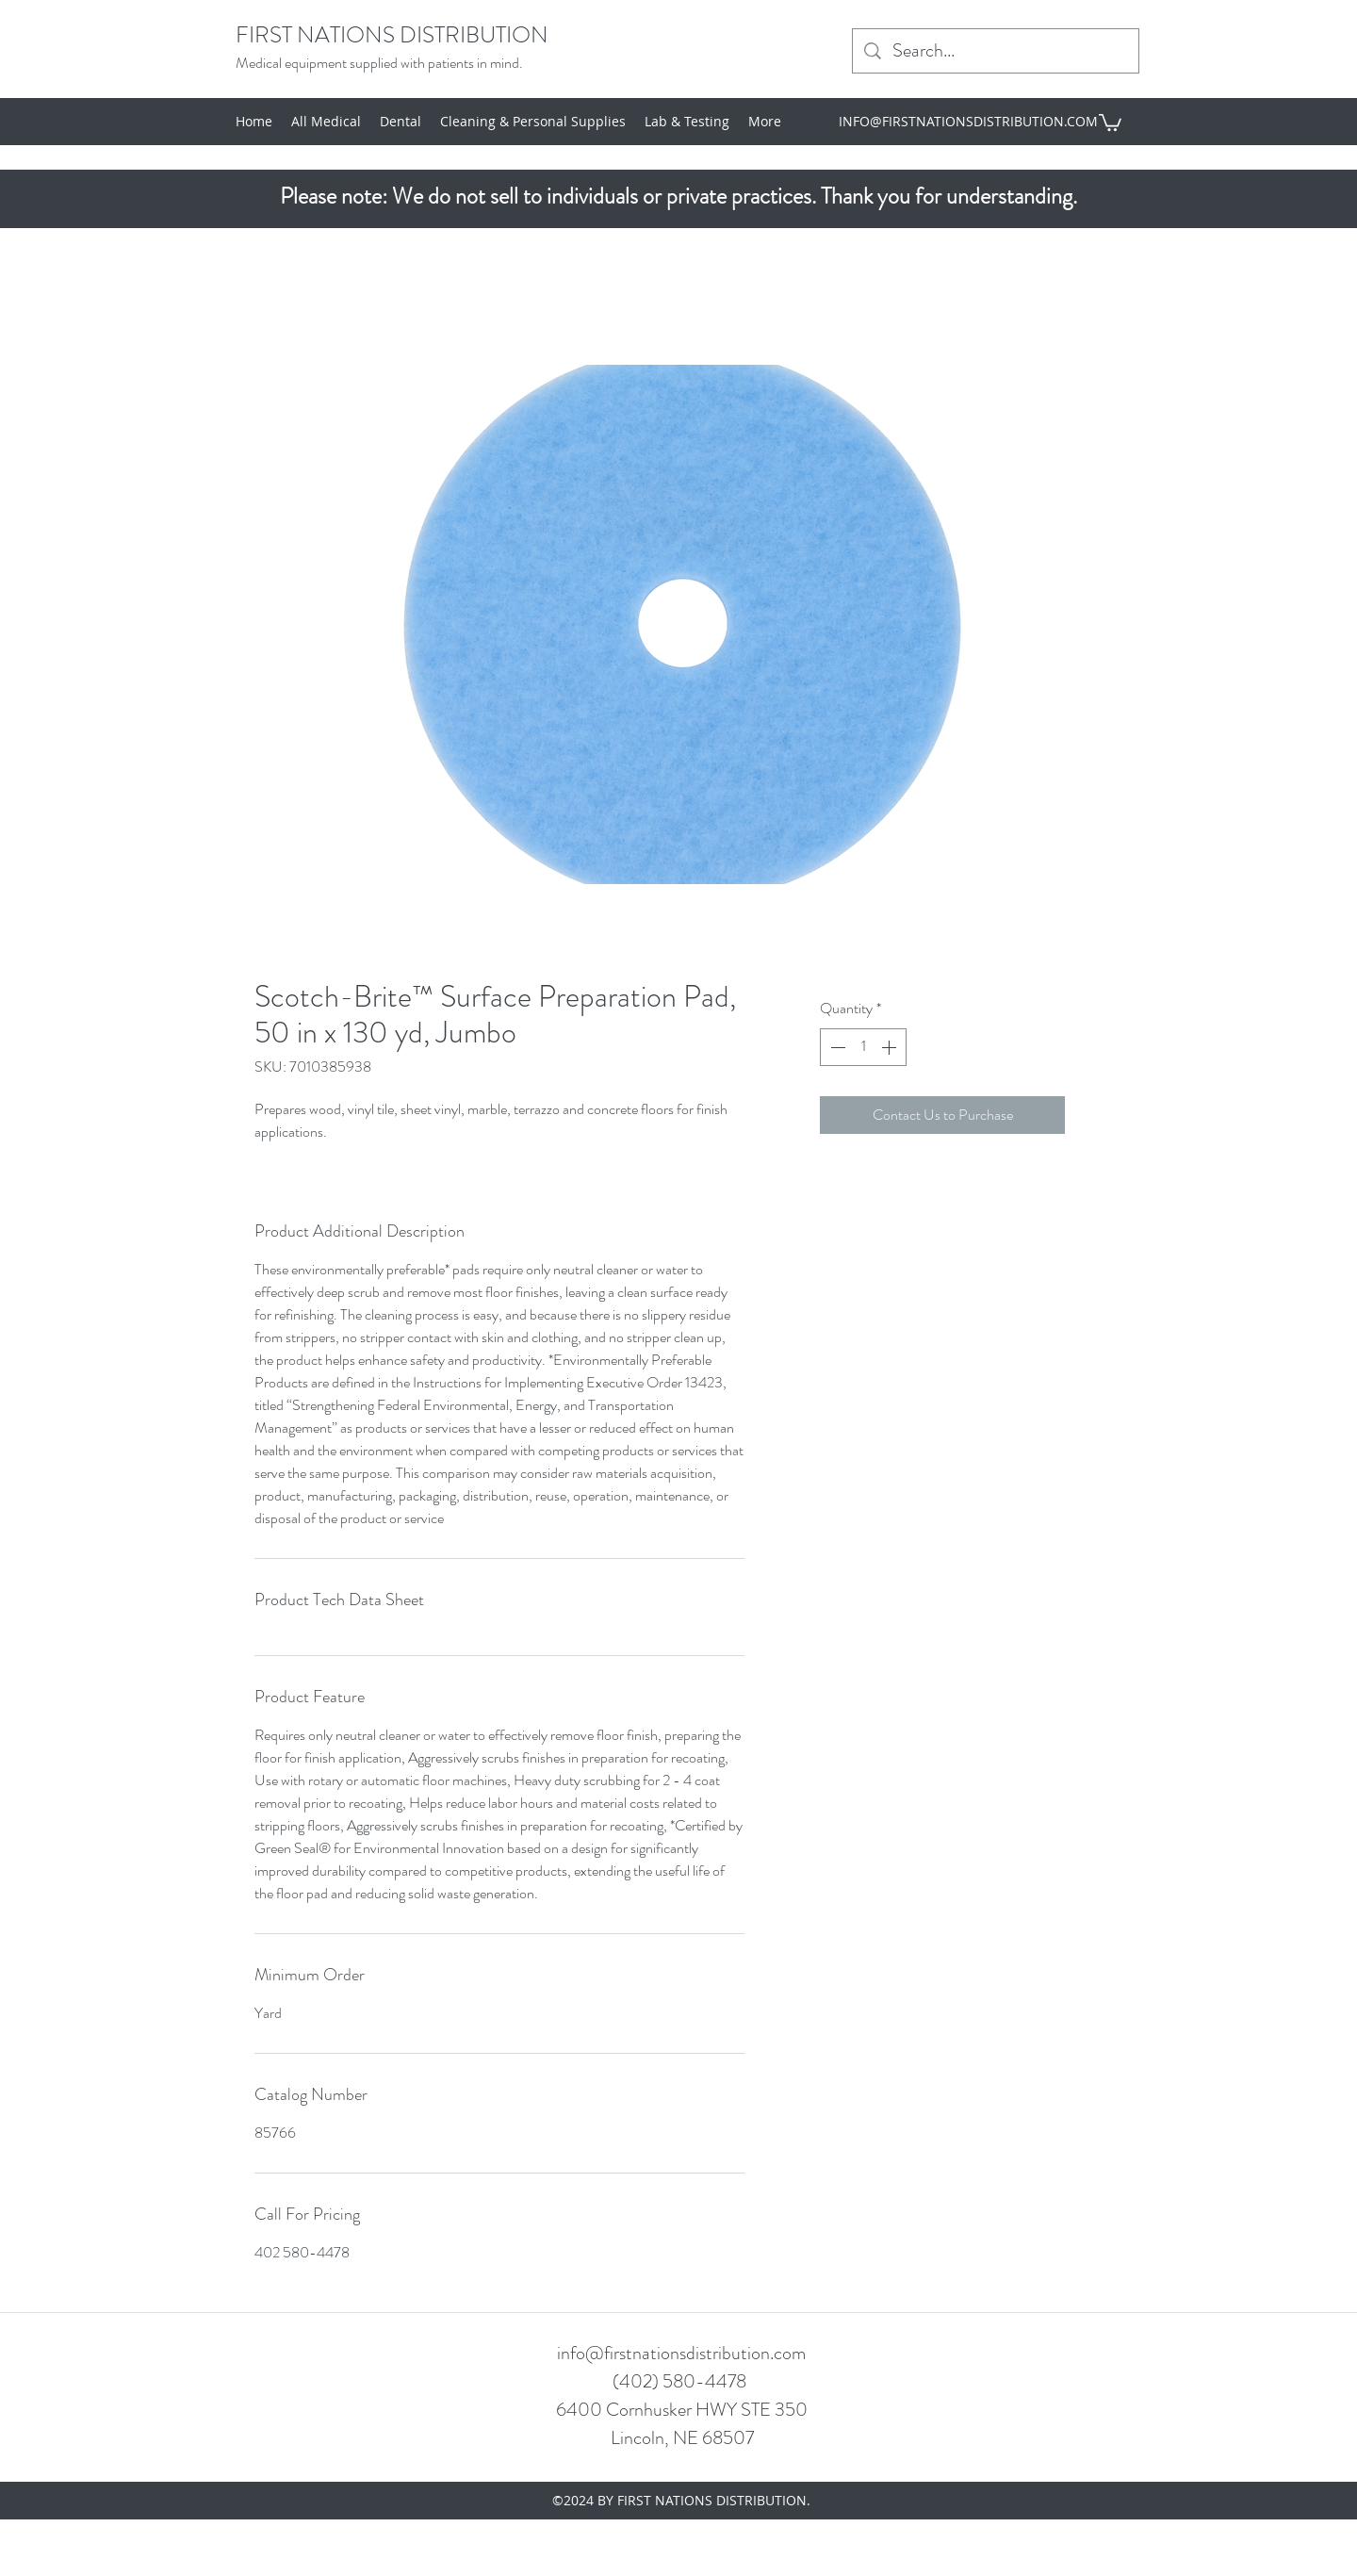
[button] (1110, 121)
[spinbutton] (863, 1047)
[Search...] (995, 51)
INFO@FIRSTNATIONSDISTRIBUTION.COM (968, 121)
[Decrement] (836, 1047)
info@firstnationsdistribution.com (681, 2353)
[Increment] (890, 1047)
